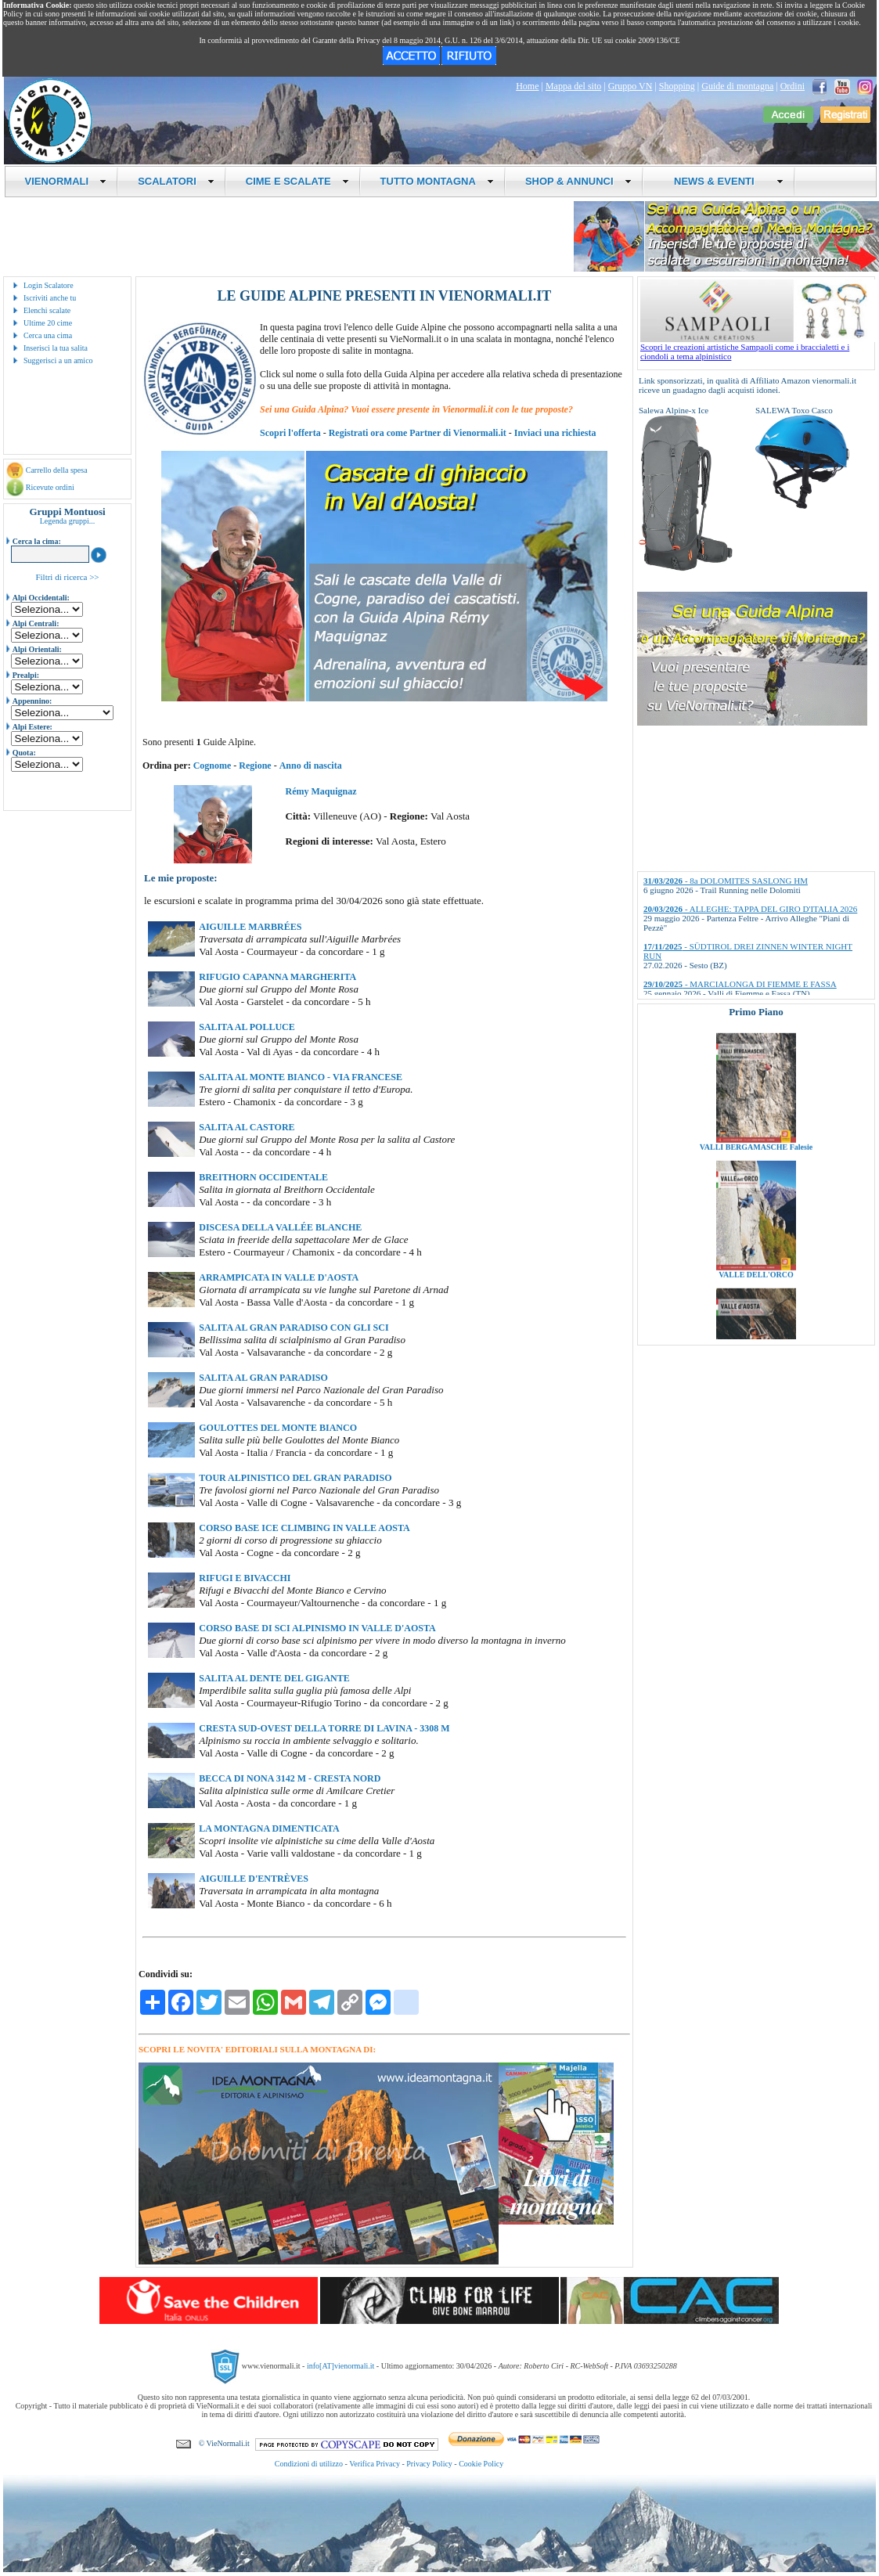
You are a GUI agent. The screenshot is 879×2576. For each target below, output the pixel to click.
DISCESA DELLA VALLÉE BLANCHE (280, 1227)
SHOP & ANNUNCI (578, 181)
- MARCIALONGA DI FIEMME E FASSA (740, 984)
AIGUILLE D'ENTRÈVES (253, 1878)
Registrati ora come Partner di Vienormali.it (417, 432)
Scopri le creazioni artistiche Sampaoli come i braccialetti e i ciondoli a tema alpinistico (757, 347)
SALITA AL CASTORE (246, 1127)
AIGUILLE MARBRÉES (250, 926)
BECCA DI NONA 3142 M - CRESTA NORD (289, 1778)
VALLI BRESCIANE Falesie (756, 1035)
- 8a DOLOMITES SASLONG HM (725, 880)
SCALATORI (176, 181)
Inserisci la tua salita (55, 348)
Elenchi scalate (46, 310)
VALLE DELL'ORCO (756, 1290)
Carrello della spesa (57, 470)
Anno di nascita (310, 765)
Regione (255, 765)
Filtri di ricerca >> (67, 577)
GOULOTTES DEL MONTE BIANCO (278, 1427)
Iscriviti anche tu (49, 298)
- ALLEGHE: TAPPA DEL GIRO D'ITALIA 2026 (750, 908)
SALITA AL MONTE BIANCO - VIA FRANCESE (300, 1077)
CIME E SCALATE (297, 181)
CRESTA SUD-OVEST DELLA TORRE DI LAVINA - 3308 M (324, 1728)
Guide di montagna (737, 86)
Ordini (792, 86)
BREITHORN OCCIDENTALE (263, 1177)
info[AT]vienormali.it (340, 2366)
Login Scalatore (48, 285)
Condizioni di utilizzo (309, 2463)
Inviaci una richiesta (555, 432)
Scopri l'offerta (290, 432)
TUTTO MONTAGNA (437, 181)
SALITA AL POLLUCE (246, 1026)
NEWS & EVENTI (723, 181)
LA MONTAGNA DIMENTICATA (269, 1828)
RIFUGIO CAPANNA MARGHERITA (277, 976)
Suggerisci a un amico (58, 360)
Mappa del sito (573, 86)
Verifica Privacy (374, 2463)
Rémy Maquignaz (321, 791)
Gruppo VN (630, 86)
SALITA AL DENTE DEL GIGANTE (274, 1678)
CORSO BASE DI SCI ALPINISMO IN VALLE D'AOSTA (317, 1628)
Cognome (212, 765)
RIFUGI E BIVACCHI (244, 1578)
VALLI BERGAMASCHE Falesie (756, 1162)
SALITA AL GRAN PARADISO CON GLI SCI (293, 1327)
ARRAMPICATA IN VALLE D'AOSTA (278, 1277)
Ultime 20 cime (47, 323)
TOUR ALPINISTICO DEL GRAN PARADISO (295, 1477)
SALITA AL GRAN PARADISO (263, 1377)
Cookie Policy (481, 2463)
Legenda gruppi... (67, 521)
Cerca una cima (47, 335)
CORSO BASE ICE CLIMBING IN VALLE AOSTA (304, 1527)
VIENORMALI (66, 181)
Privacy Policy (429, 2463)
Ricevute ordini (50, 487)
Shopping (677, 86)
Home (527, 86)
